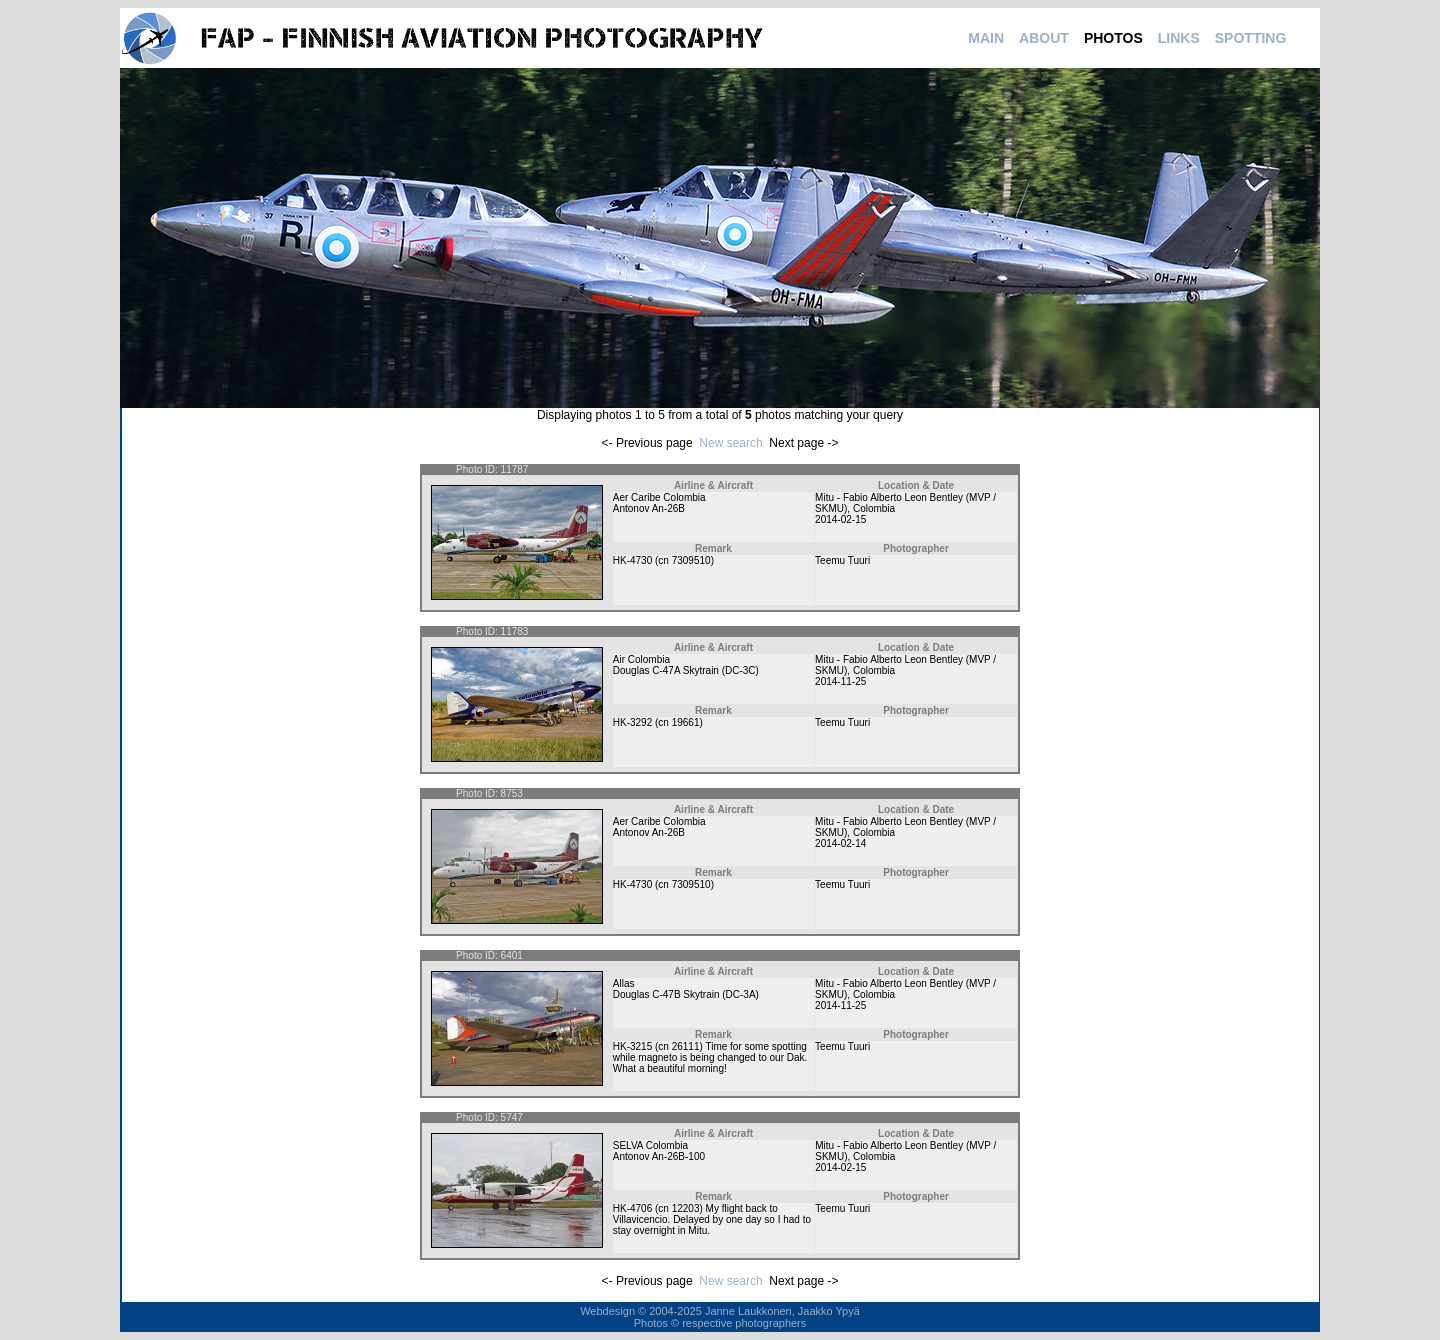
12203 (686, 1208)
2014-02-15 (840, 519)
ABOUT (1044, 38)
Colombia (874, 508)
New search (730, 443)
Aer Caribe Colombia (659, 497)
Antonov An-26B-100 (659, 1156)
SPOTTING (1251, 38)
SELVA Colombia (650, 1145)
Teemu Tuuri (842, 560)
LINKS (1179, 38)
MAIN (986, 38)
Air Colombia (641, 659)
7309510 (691, 560)
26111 (686, 1046)
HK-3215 (632, 1046)
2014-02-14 (840, 843)
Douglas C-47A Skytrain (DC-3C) (686, 670)
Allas (624, 983)
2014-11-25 (840, 681)
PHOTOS (1113, 38)
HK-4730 (632, 560)
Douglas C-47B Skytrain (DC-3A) (686, 994)
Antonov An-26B (649, 508)
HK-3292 (632, 722)
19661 (686, 722)
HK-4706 (632, 1208)
